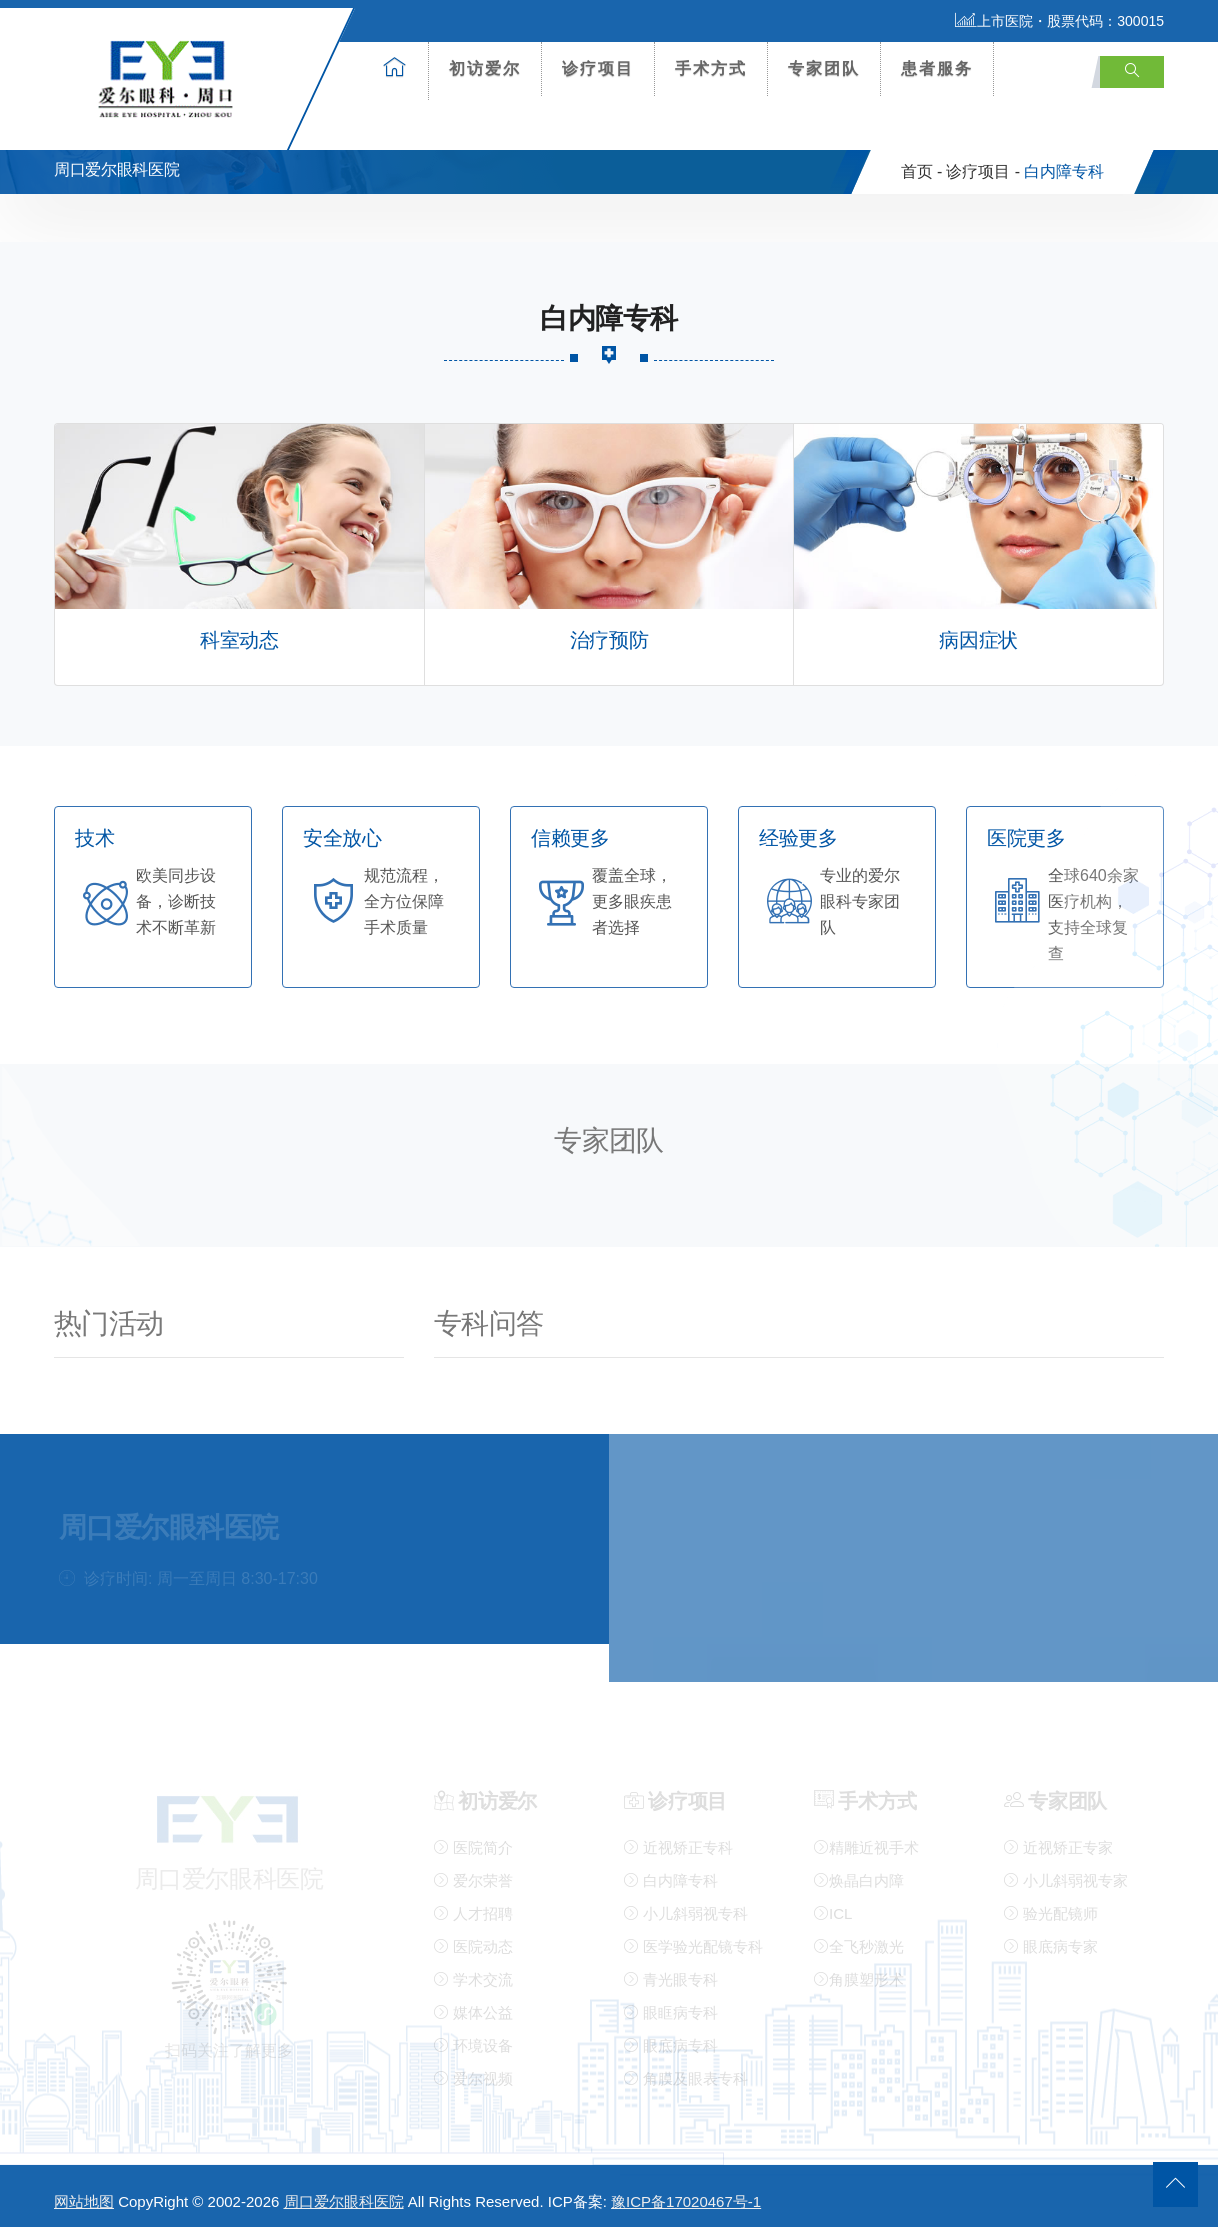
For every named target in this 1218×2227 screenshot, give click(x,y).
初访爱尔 (485, 68)
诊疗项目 (598, 68)
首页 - (922, 163)
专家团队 (824, 68)
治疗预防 (609, 632)
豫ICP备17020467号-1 (686, 2193)
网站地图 (84, 2193)
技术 (94, 830)
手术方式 (711, 68)
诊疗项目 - (983, 163)
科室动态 (239, 632)
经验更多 (798, 830)
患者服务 (937, 68)
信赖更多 (570, 830)
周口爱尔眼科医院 (344, 2193)
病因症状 (978, 632)
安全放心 (342, 830)
